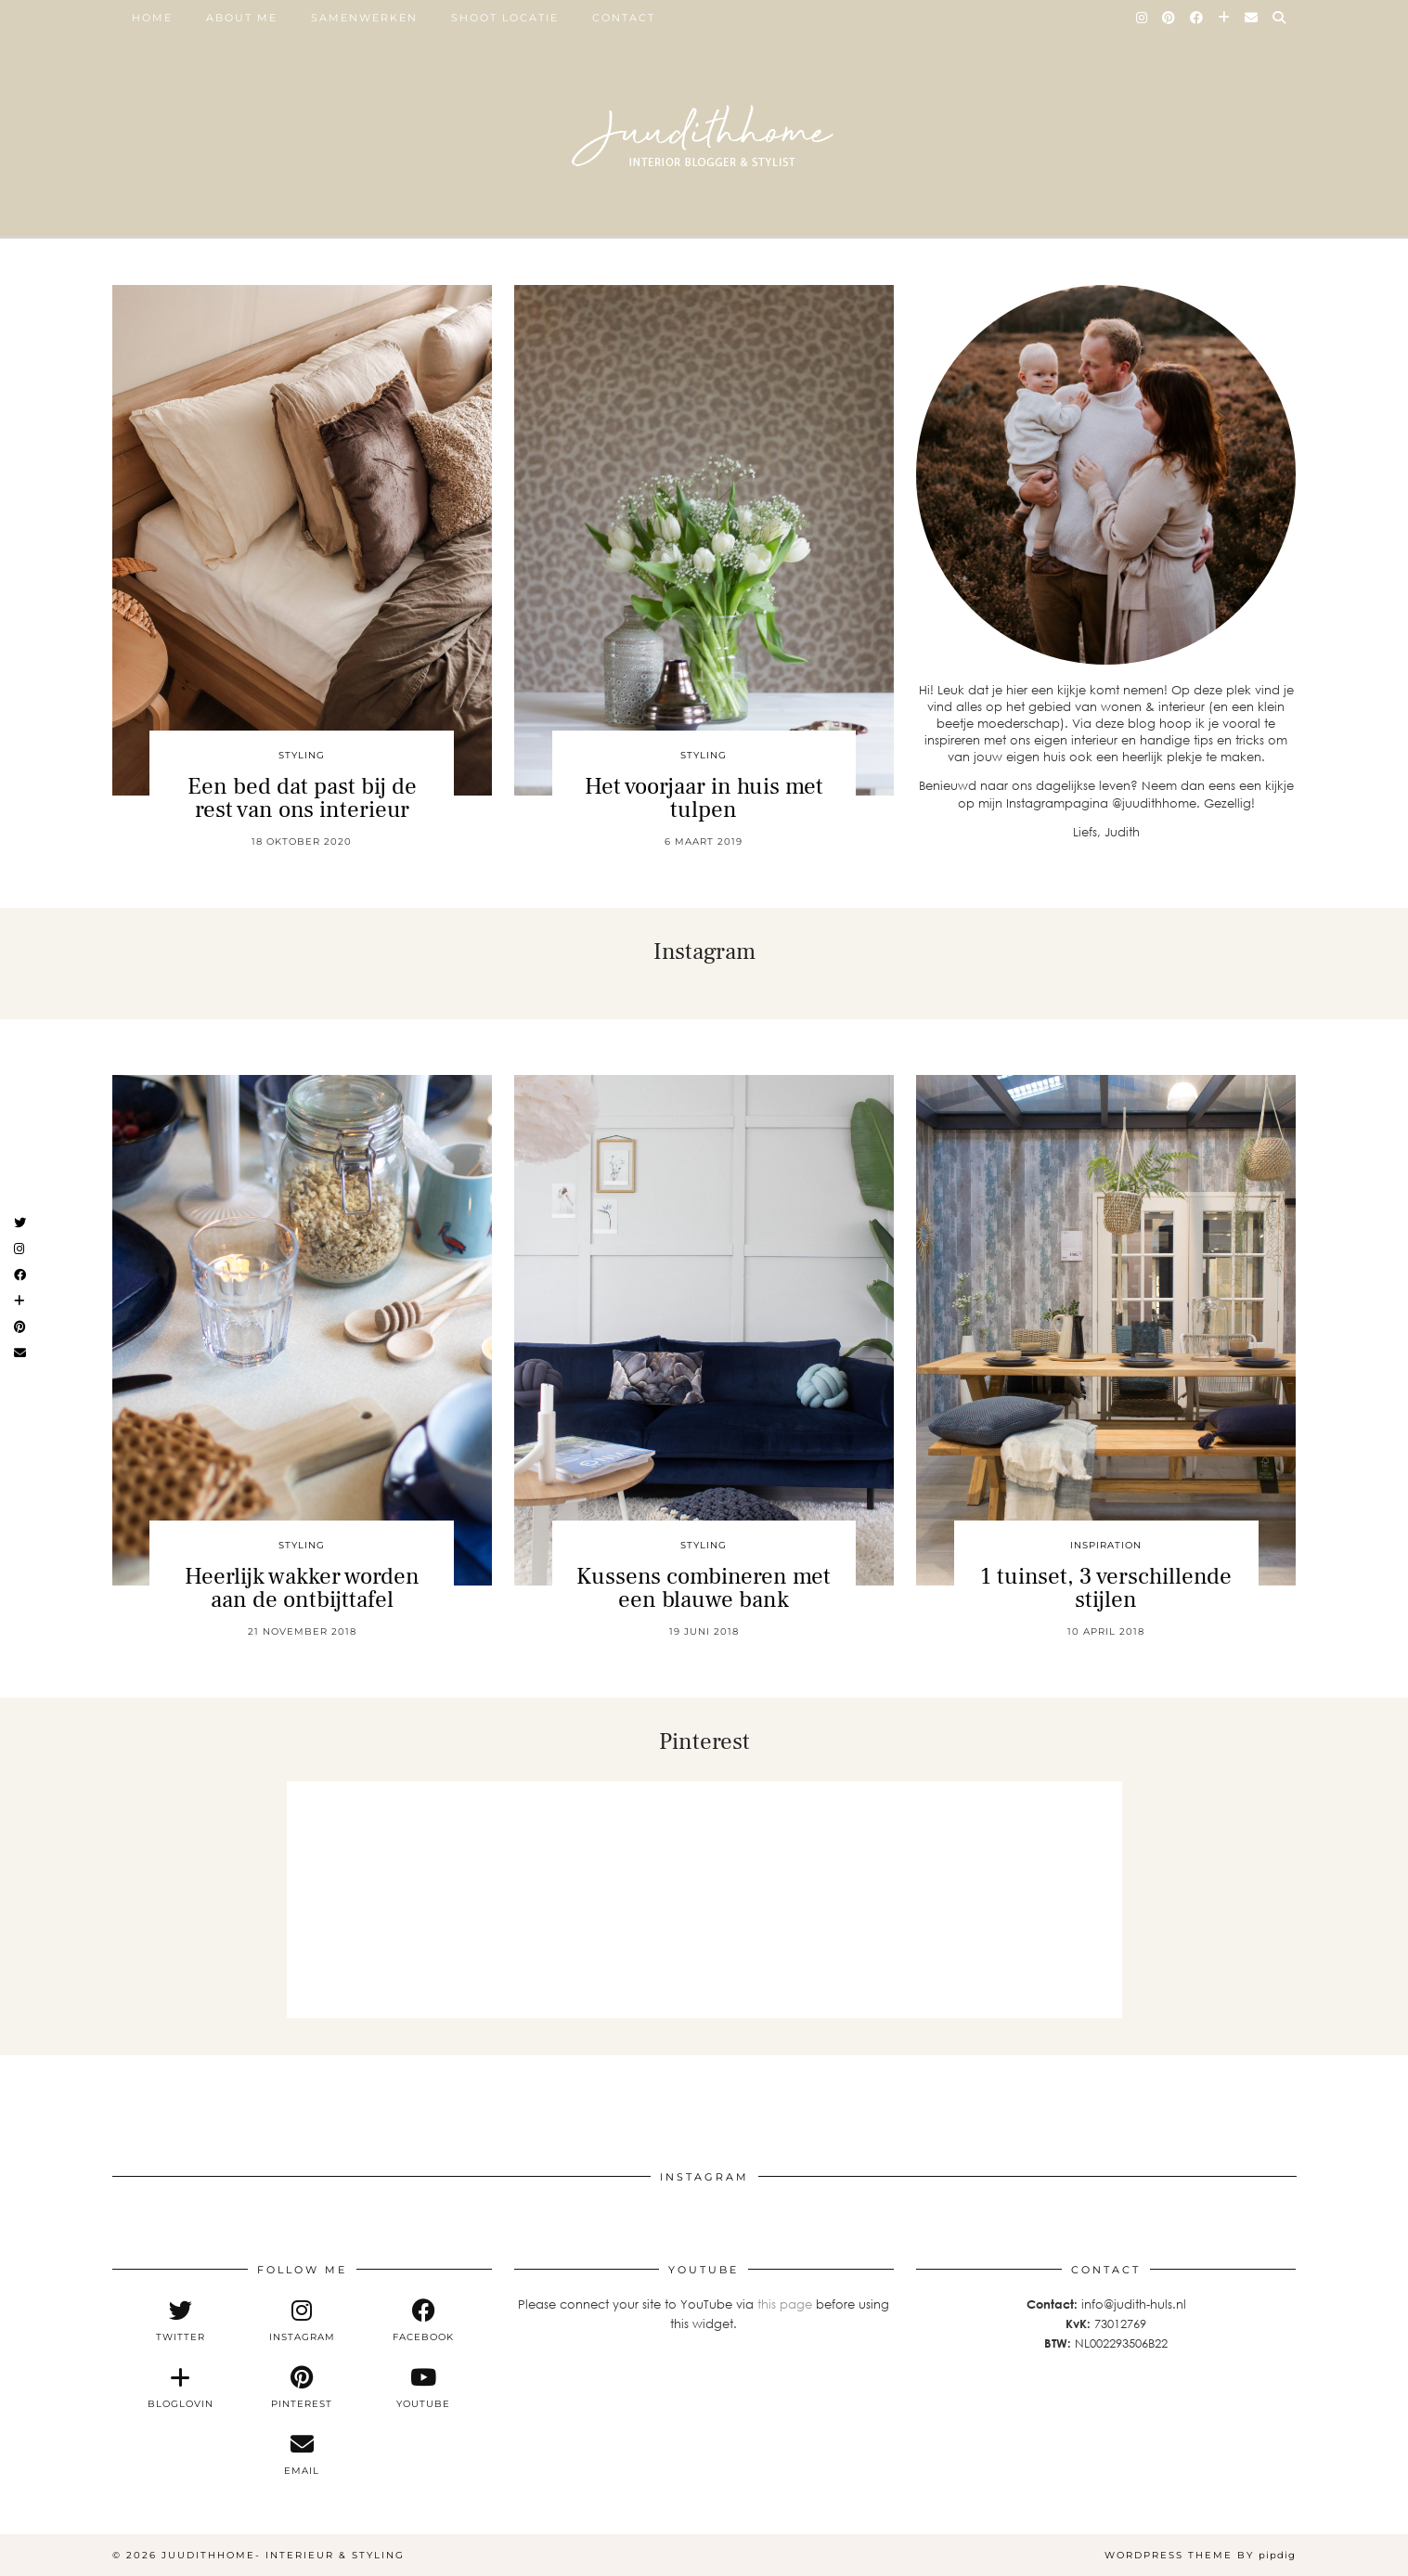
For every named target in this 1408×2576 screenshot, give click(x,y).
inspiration (1106, 1545)
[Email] (1252, 17)
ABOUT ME (242, 17)
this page (784, 2304)
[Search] (1279, 17)
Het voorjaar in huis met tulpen (704, 797)
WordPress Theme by (1200, 2555)
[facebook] (423, 2321)
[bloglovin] (180, 2387)
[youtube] (423, 2387)
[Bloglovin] (1225, 17)
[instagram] (302, 2321)
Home (152, 17)
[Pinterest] (1169, 17)
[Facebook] (1197, 17)
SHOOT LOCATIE (505, 17)
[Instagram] (1142, 17)
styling (301, 755)
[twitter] (180, 2321)
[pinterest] (302, 2387)
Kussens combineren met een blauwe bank (703, 1587)
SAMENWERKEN (364, 17)
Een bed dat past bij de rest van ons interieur (302, 797)
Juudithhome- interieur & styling (283, 2555)
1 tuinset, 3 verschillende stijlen (1106, 1587)
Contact (623, 17)
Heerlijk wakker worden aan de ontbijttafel (302, 1587)
